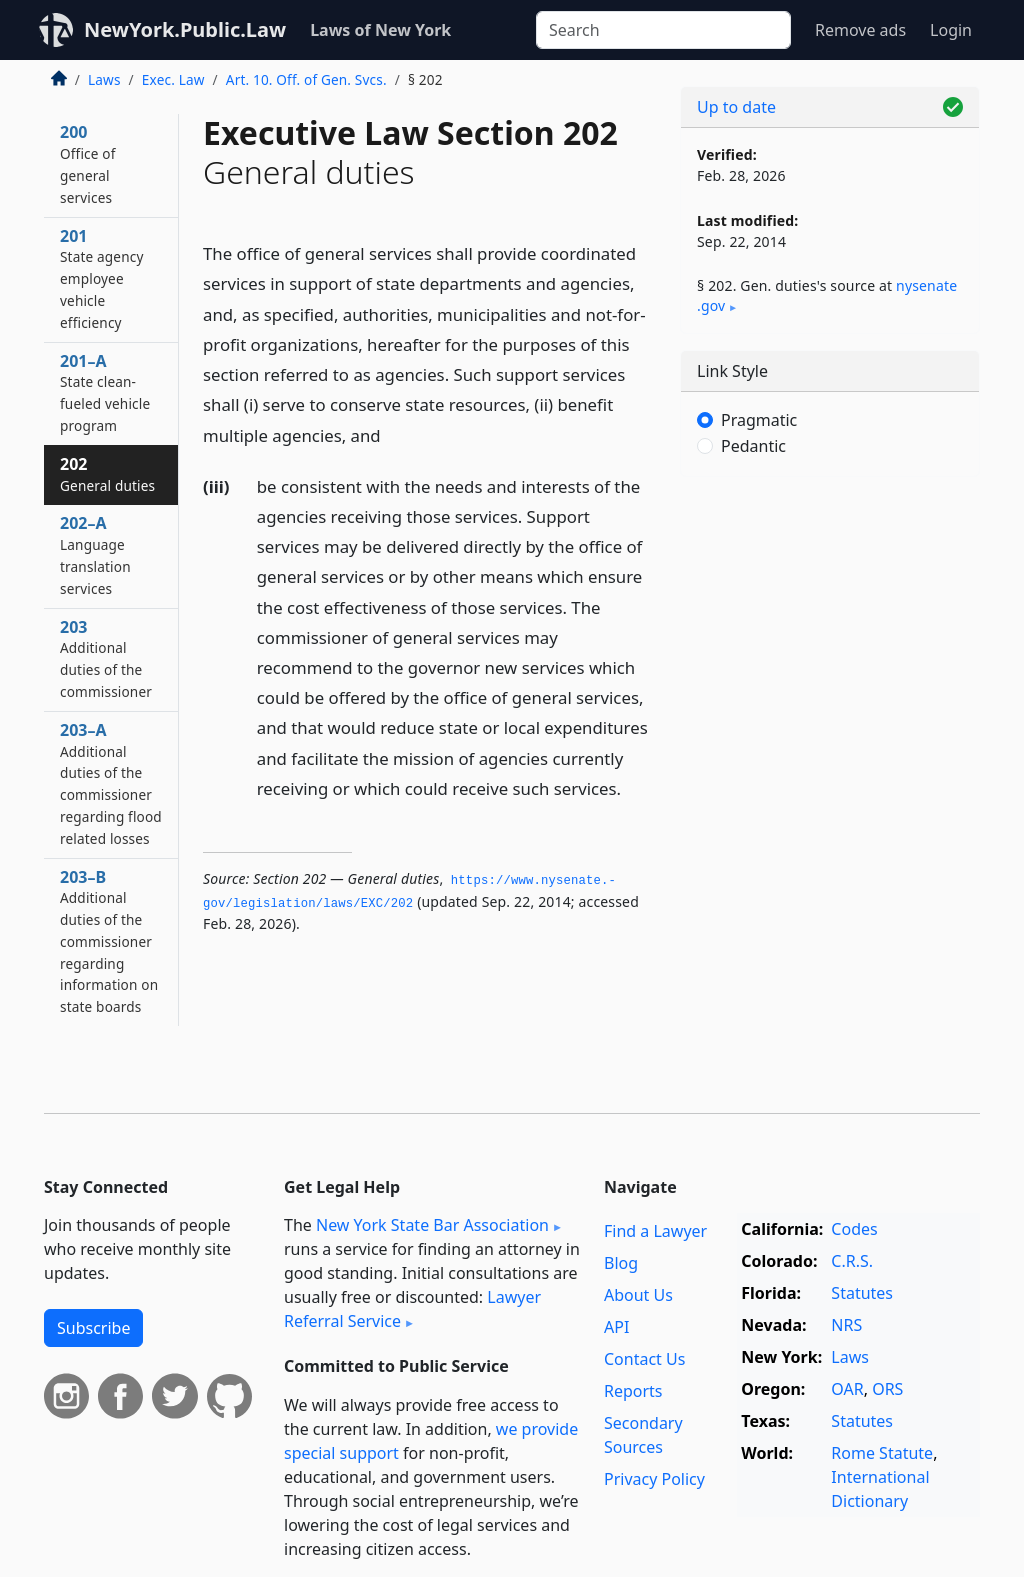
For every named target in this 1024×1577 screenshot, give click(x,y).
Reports (633, 1391)
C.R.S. (852, 1261)
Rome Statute (882, 1453)
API (616, 1327)
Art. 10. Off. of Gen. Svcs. (306, 79)
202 (107, 474)
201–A (105, 392)
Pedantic (753, 446)
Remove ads (860, 30)
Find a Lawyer (655, 1231)
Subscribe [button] (93, 1328)
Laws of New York (380, 30)
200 (88, 163)
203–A (111, 783)
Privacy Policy (654, 1479)
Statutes (862, 1293)
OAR (847, 1389)
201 (102, 278)
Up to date (736, 107)
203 (106, 658)
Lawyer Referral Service (412, 1309)
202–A (95, 554)
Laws (104, 79)
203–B (109, 941)
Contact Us (644, 1359)
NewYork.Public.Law (185, 29)
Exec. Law (173, 79)
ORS (887, 1389)
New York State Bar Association (432, 1225)
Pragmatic (759, 420)
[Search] (663, 30)
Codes (854, 1229)
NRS (846, 1325)
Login (951, 30)
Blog (621, 1263)
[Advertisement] (830, 630)
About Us (638, 1295)
